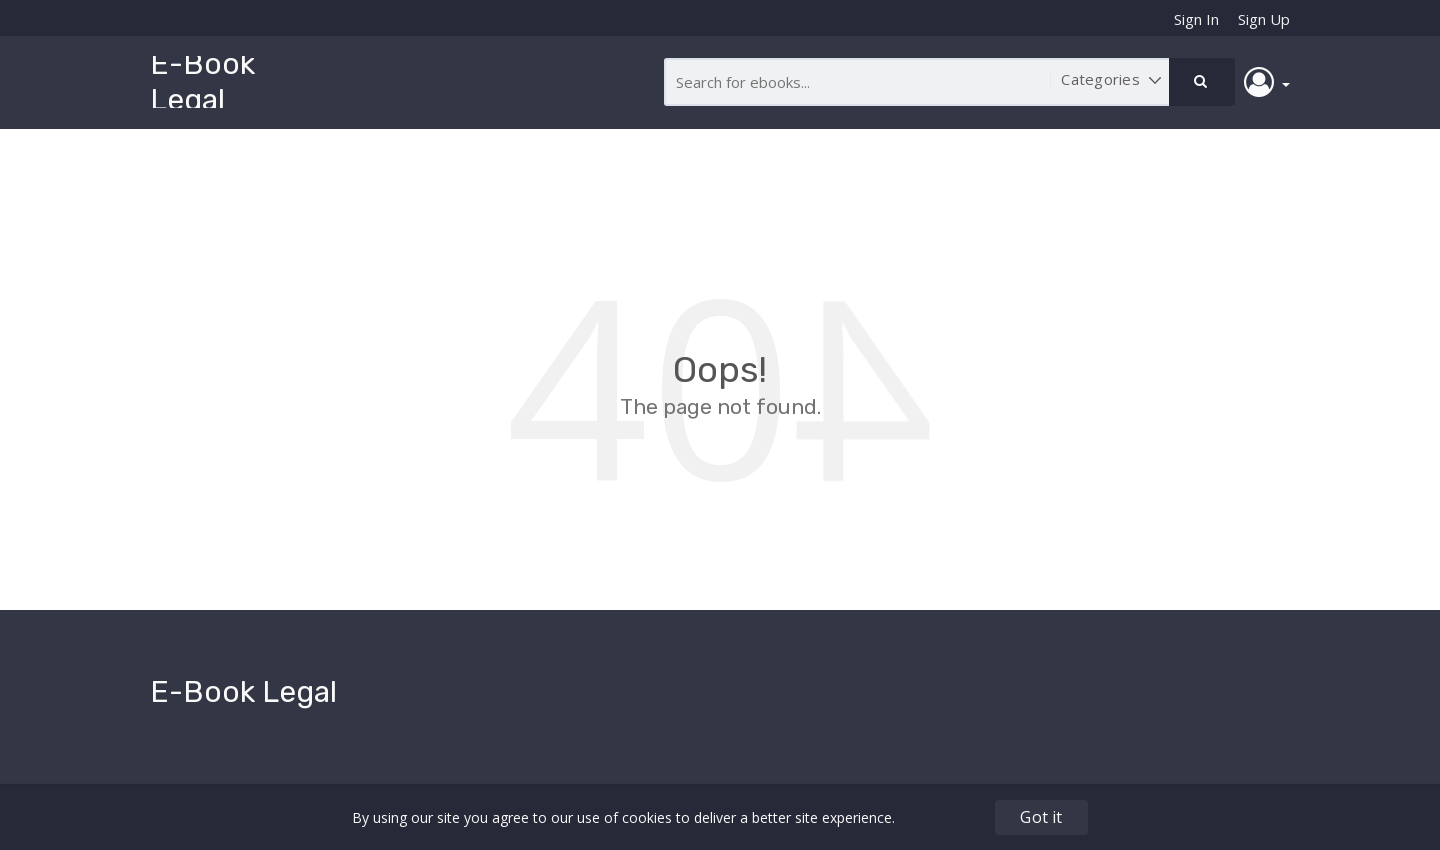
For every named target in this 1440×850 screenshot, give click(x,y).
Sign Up (1264, 19)
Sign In (1196, 19)
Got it (1041, 817)
